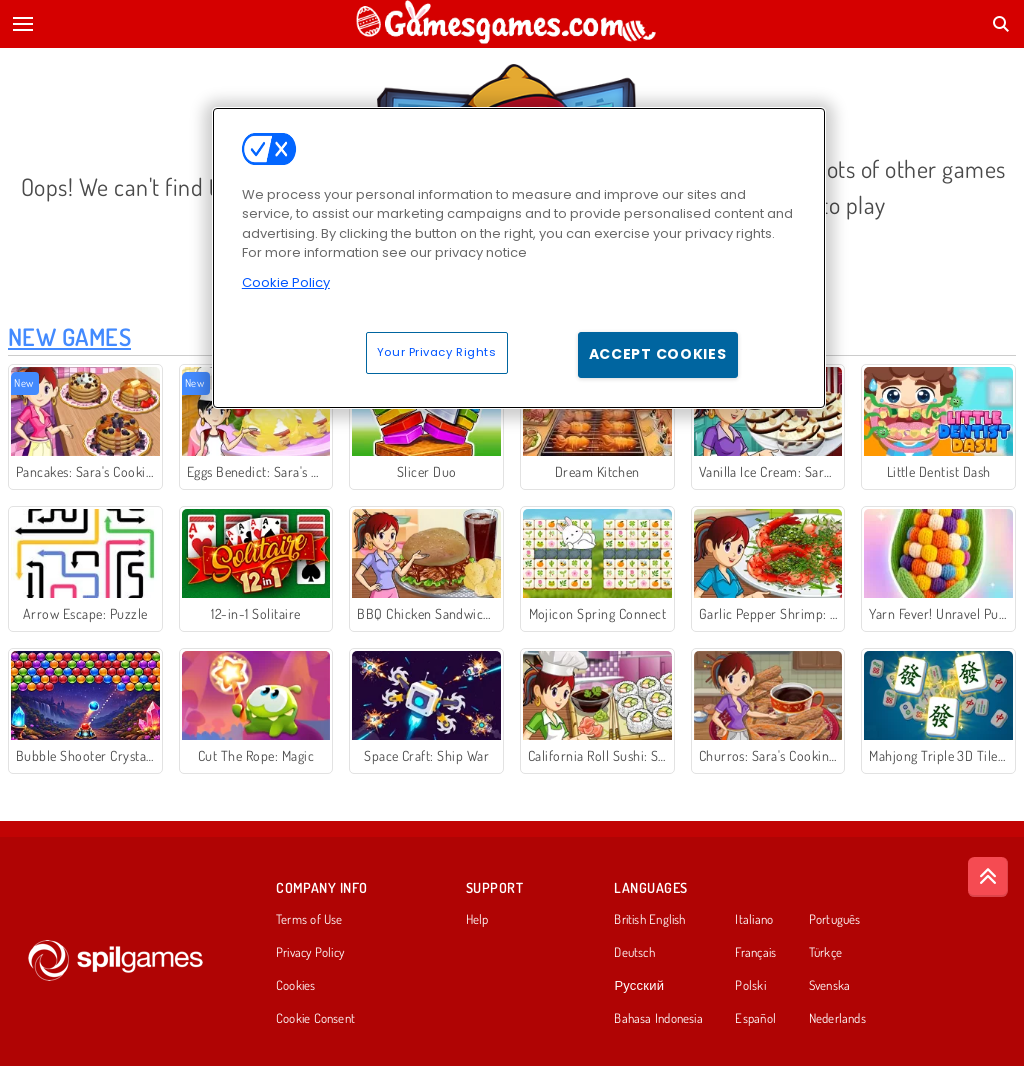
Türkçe (825, 953)
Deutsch (634, 953)
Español (755, 1019)
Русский (639, 986)
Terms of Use (309, 920)
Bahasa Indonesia (658, 1019)
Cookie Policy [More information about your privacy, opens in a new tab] (286, 282)
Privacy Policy (310, 953)
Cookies (296, 986)
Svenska (830, 986)
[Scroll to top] (988, 877)
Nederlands (837, 1019)
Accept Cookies (658, 354)
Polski (750, 986)
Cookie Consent (315, 1019)
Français (755, 953)
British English (649, 920)
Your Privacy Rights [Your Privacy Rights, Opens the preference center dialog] (437, 352)
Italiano (754, 920)
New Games (69, 336)
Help (477, 920)
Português (835, 920)
